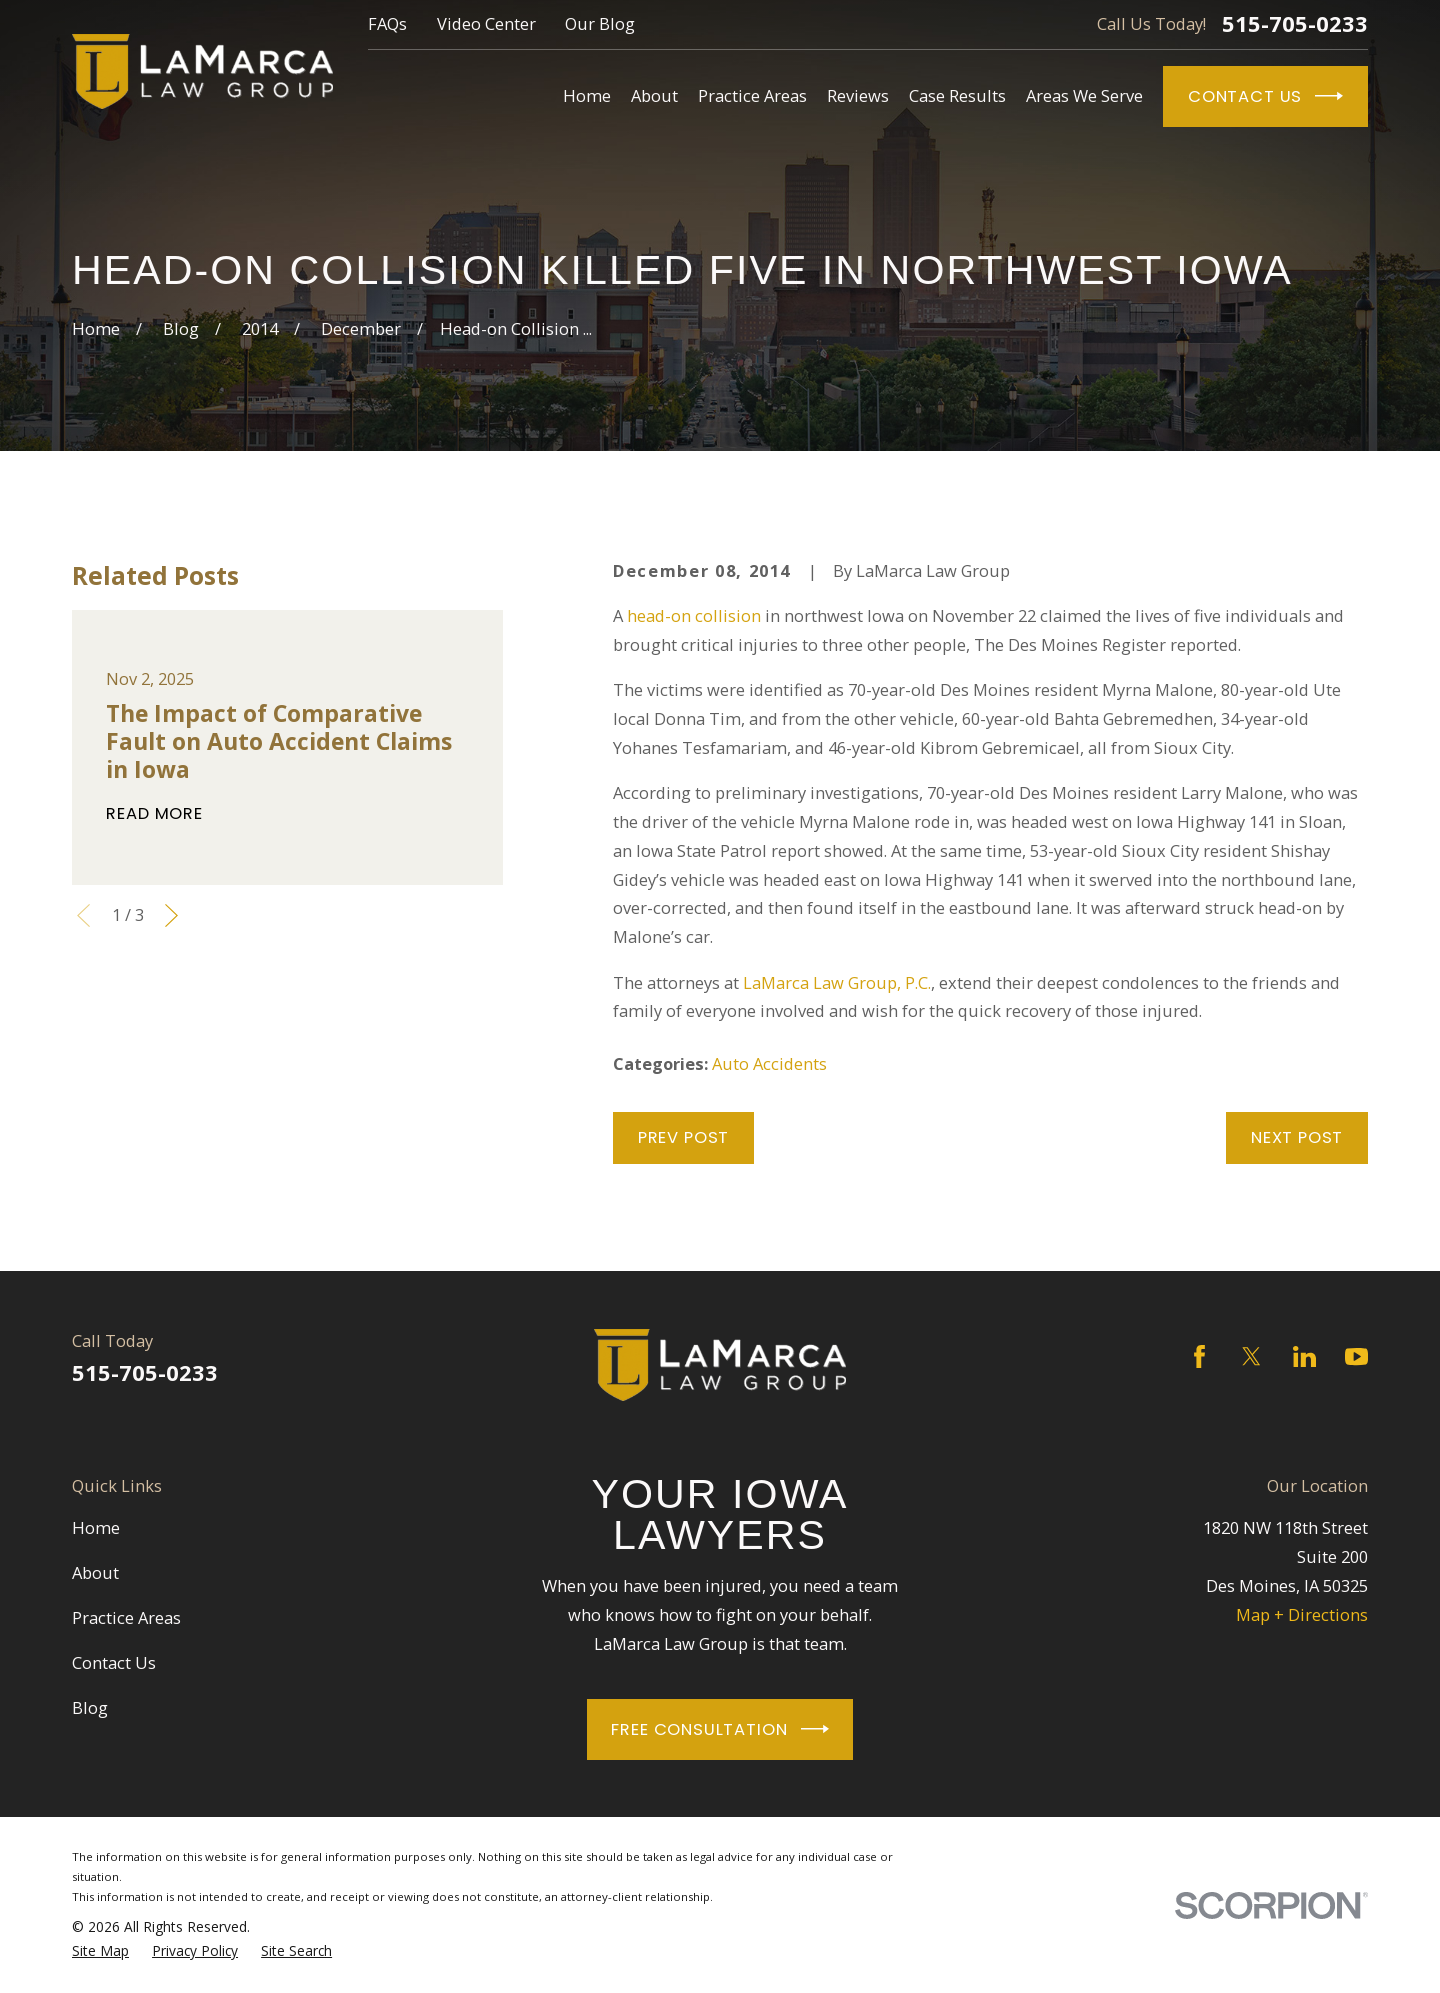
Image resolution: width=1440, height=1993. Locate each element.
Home (96, 1527)
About (95, 1572)
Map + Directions (1302, 1614)
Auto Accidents (769, 1063)
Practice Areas (126, 1617)
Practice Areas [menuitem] (752, 95)
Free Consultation (719, 1729)
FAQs (387, 23)
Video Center (486, 23)
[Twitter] (1251, 1356)
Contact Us (1265, 96)
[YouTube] (1356, 1356)
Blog (90, 1707)
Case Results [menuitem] (957, 95)
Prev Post (683, 1137)
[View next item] (171, 915)
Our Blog (600, 23)
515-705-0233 (1295, 24)
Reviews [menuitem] (858, 95)
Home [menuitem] (587, 95)
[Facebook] (1199, 1356)
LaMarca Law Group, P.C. (837, 982)
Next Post (1297, 1137)
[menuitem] (100, 1951)
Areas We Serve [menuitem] (1084, 95)
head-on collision (694, 615)
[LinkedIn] (1304, 1356)
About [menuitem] (654, 95)
